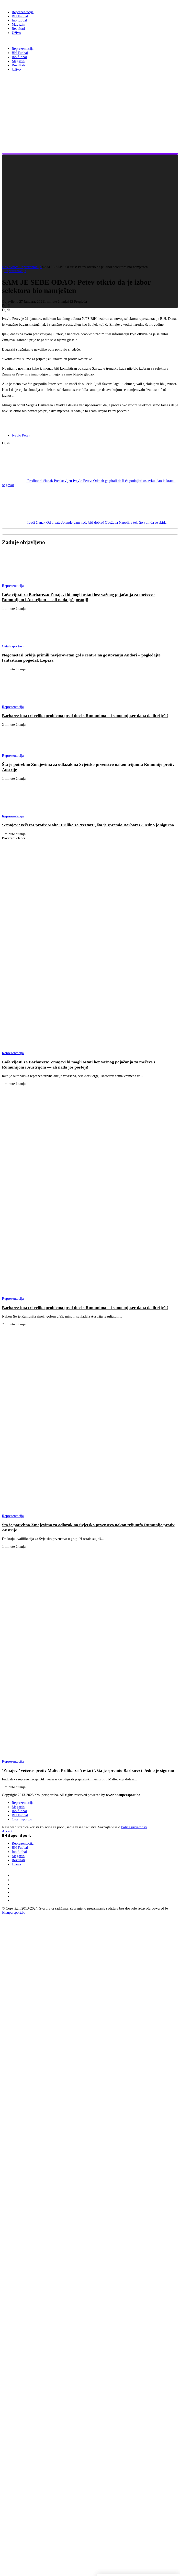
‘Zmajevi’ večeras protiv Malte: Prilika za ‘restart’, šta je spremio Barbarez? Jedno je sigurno (88, 824)
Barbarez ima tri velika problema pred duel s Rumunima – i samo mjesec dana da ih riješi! (85, 715)
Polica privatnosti (134, 1827)
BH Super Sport (16, 41)
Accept (7, 1831)
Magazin (18, 1807)
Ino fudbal (19, 1811)
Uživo (16, 1864)
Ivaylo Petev (21, 435)
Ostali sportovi (23, 1819)
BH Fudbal (20, 1815)
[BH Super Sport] (16, 4)
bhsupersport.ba (13, 1912)
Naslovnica (10, 267)
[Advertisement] (91, 119)
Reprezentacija (30, 267)
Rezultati (18, 1860)
